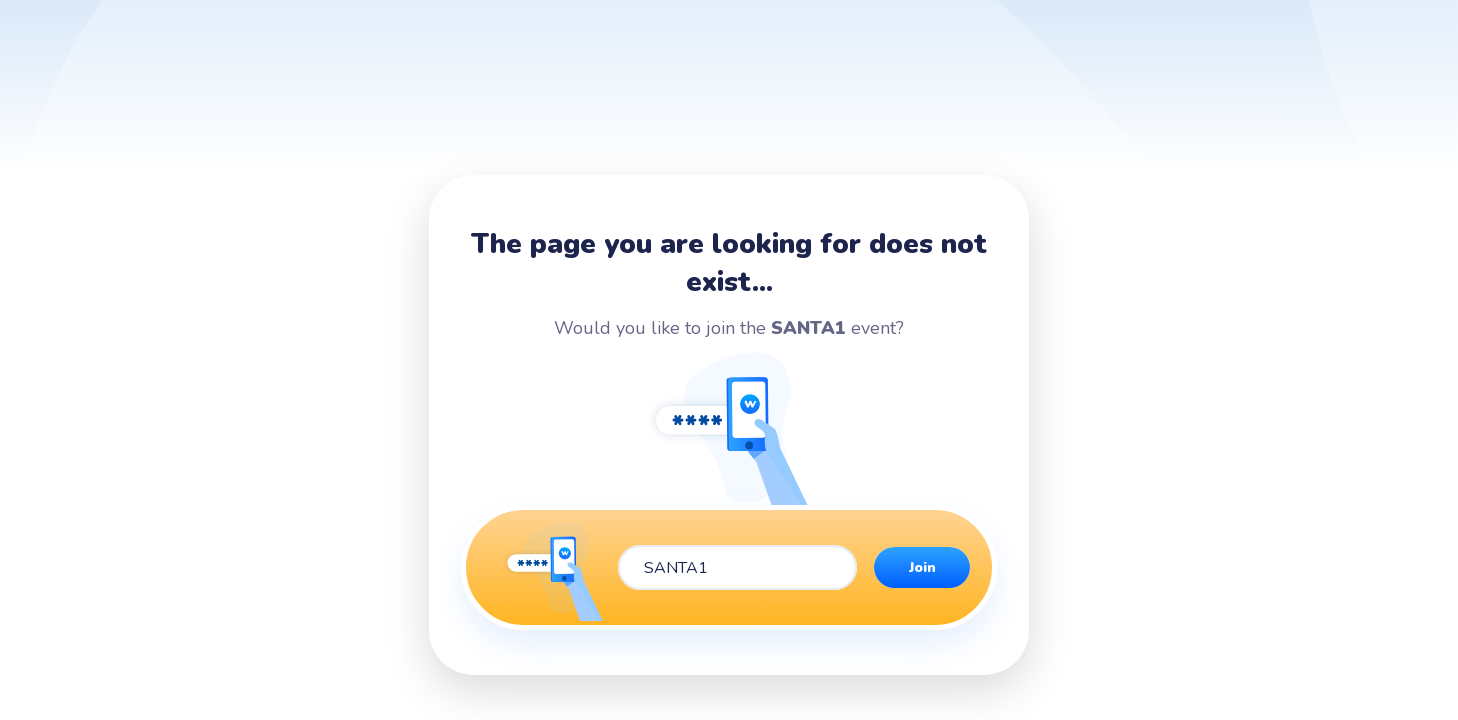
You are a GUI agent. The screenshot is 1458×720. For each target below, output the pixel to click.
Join (922, 567)
